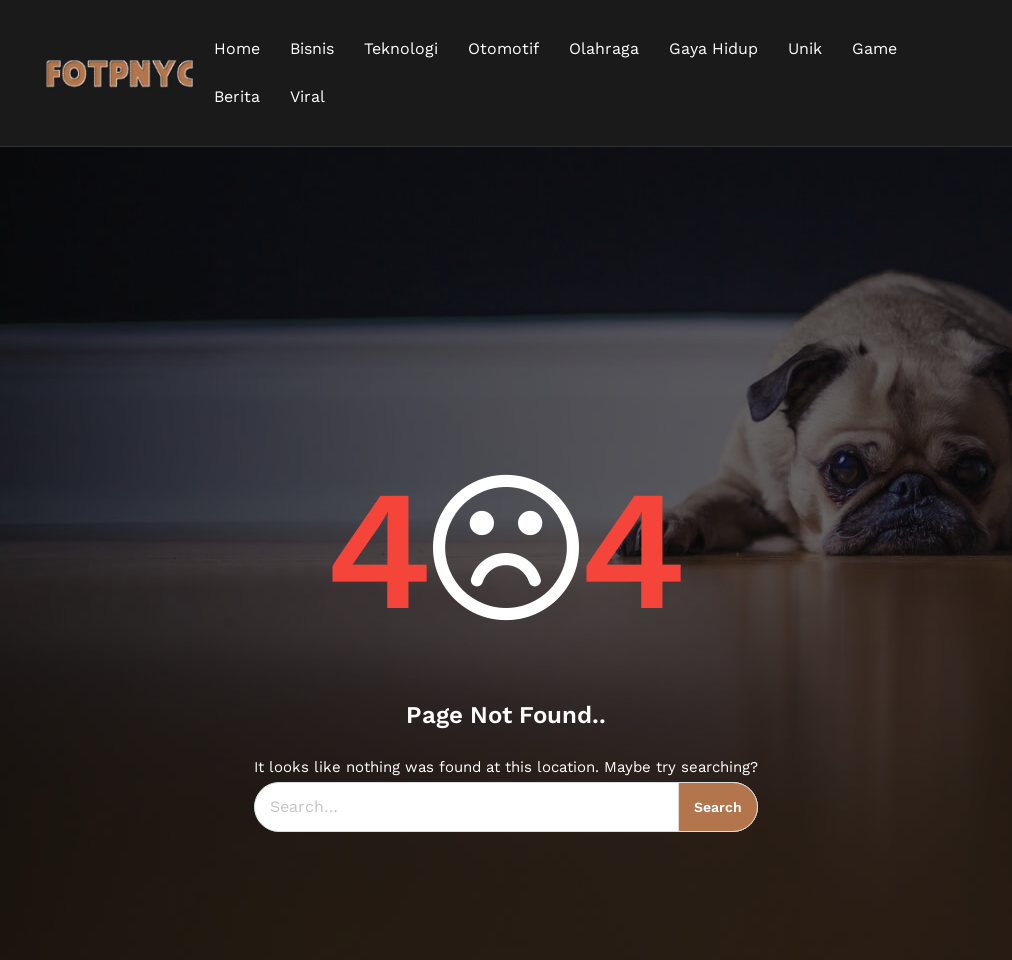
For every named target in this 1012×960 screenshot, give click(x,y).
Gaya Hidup (713, 48)
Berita (237, 96)
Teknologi (401, 48)
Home (237, 48)
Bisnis (312, 48)
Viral (307, 96)
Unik (805, 48)
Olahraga (604, 48)
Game (874, 48)
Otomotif (503, 48)
